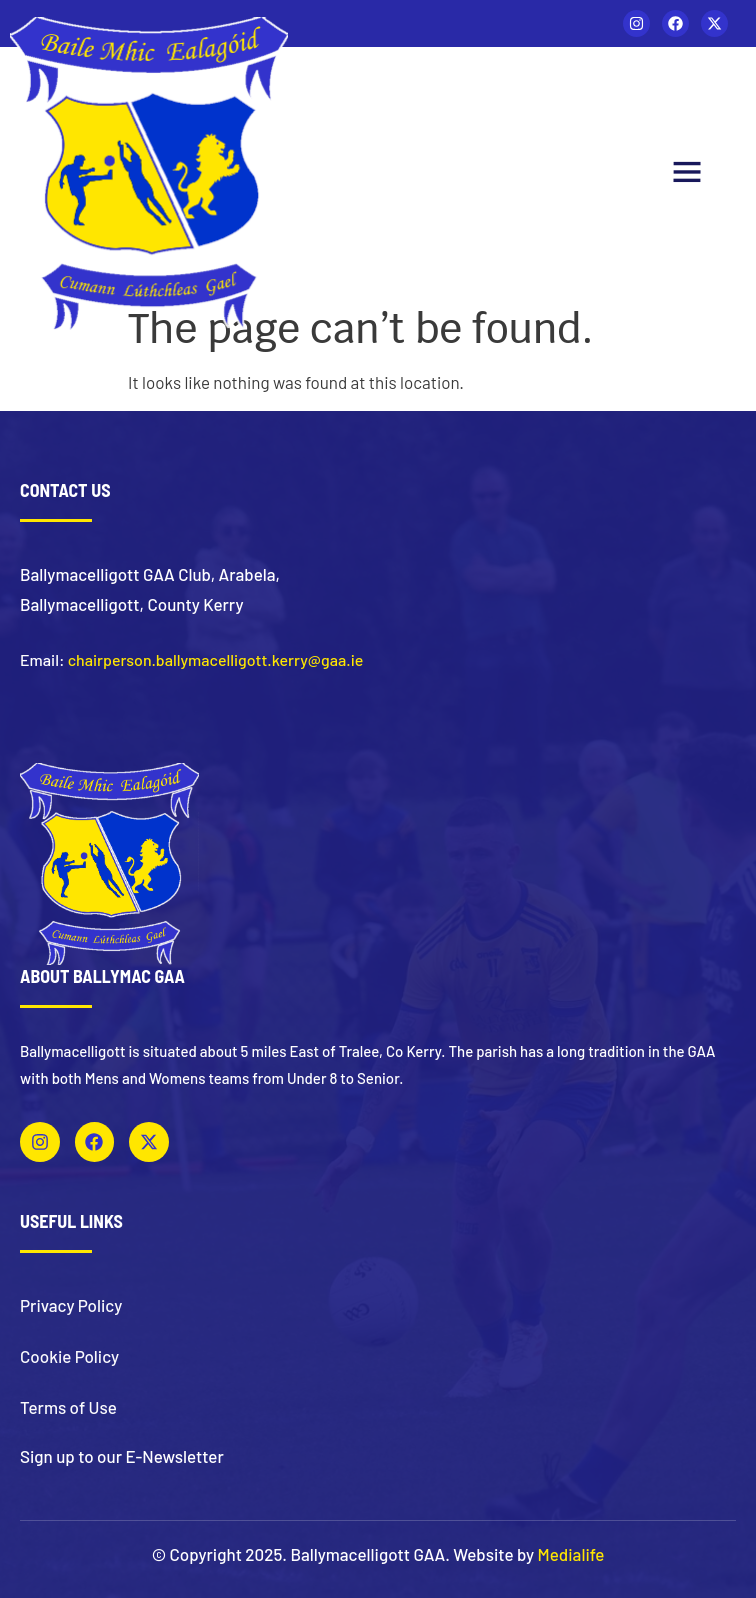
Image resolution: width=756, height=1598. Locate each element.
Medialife (571, 1554)
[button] (687, 174)
